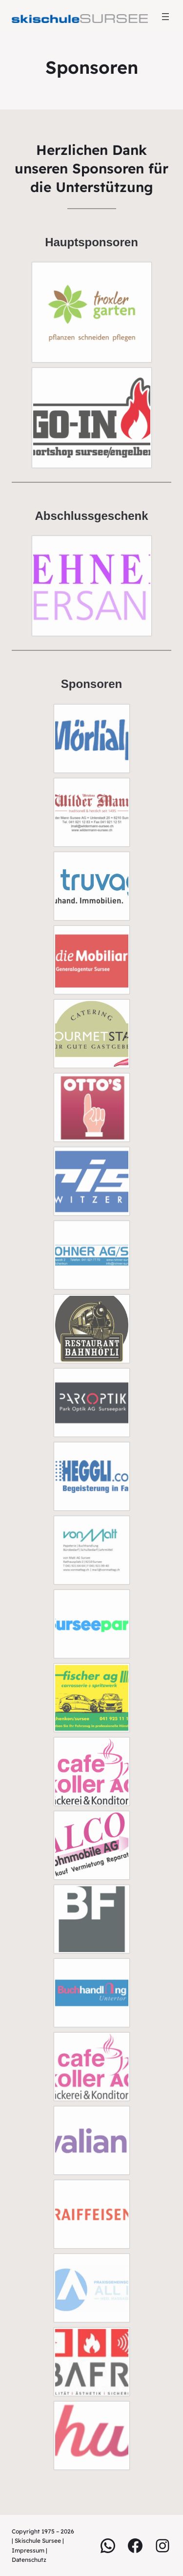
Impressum (29, 2550)
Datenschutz (29, 2559)
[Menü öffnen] (165, 16)
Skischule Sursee (38, 2540)
